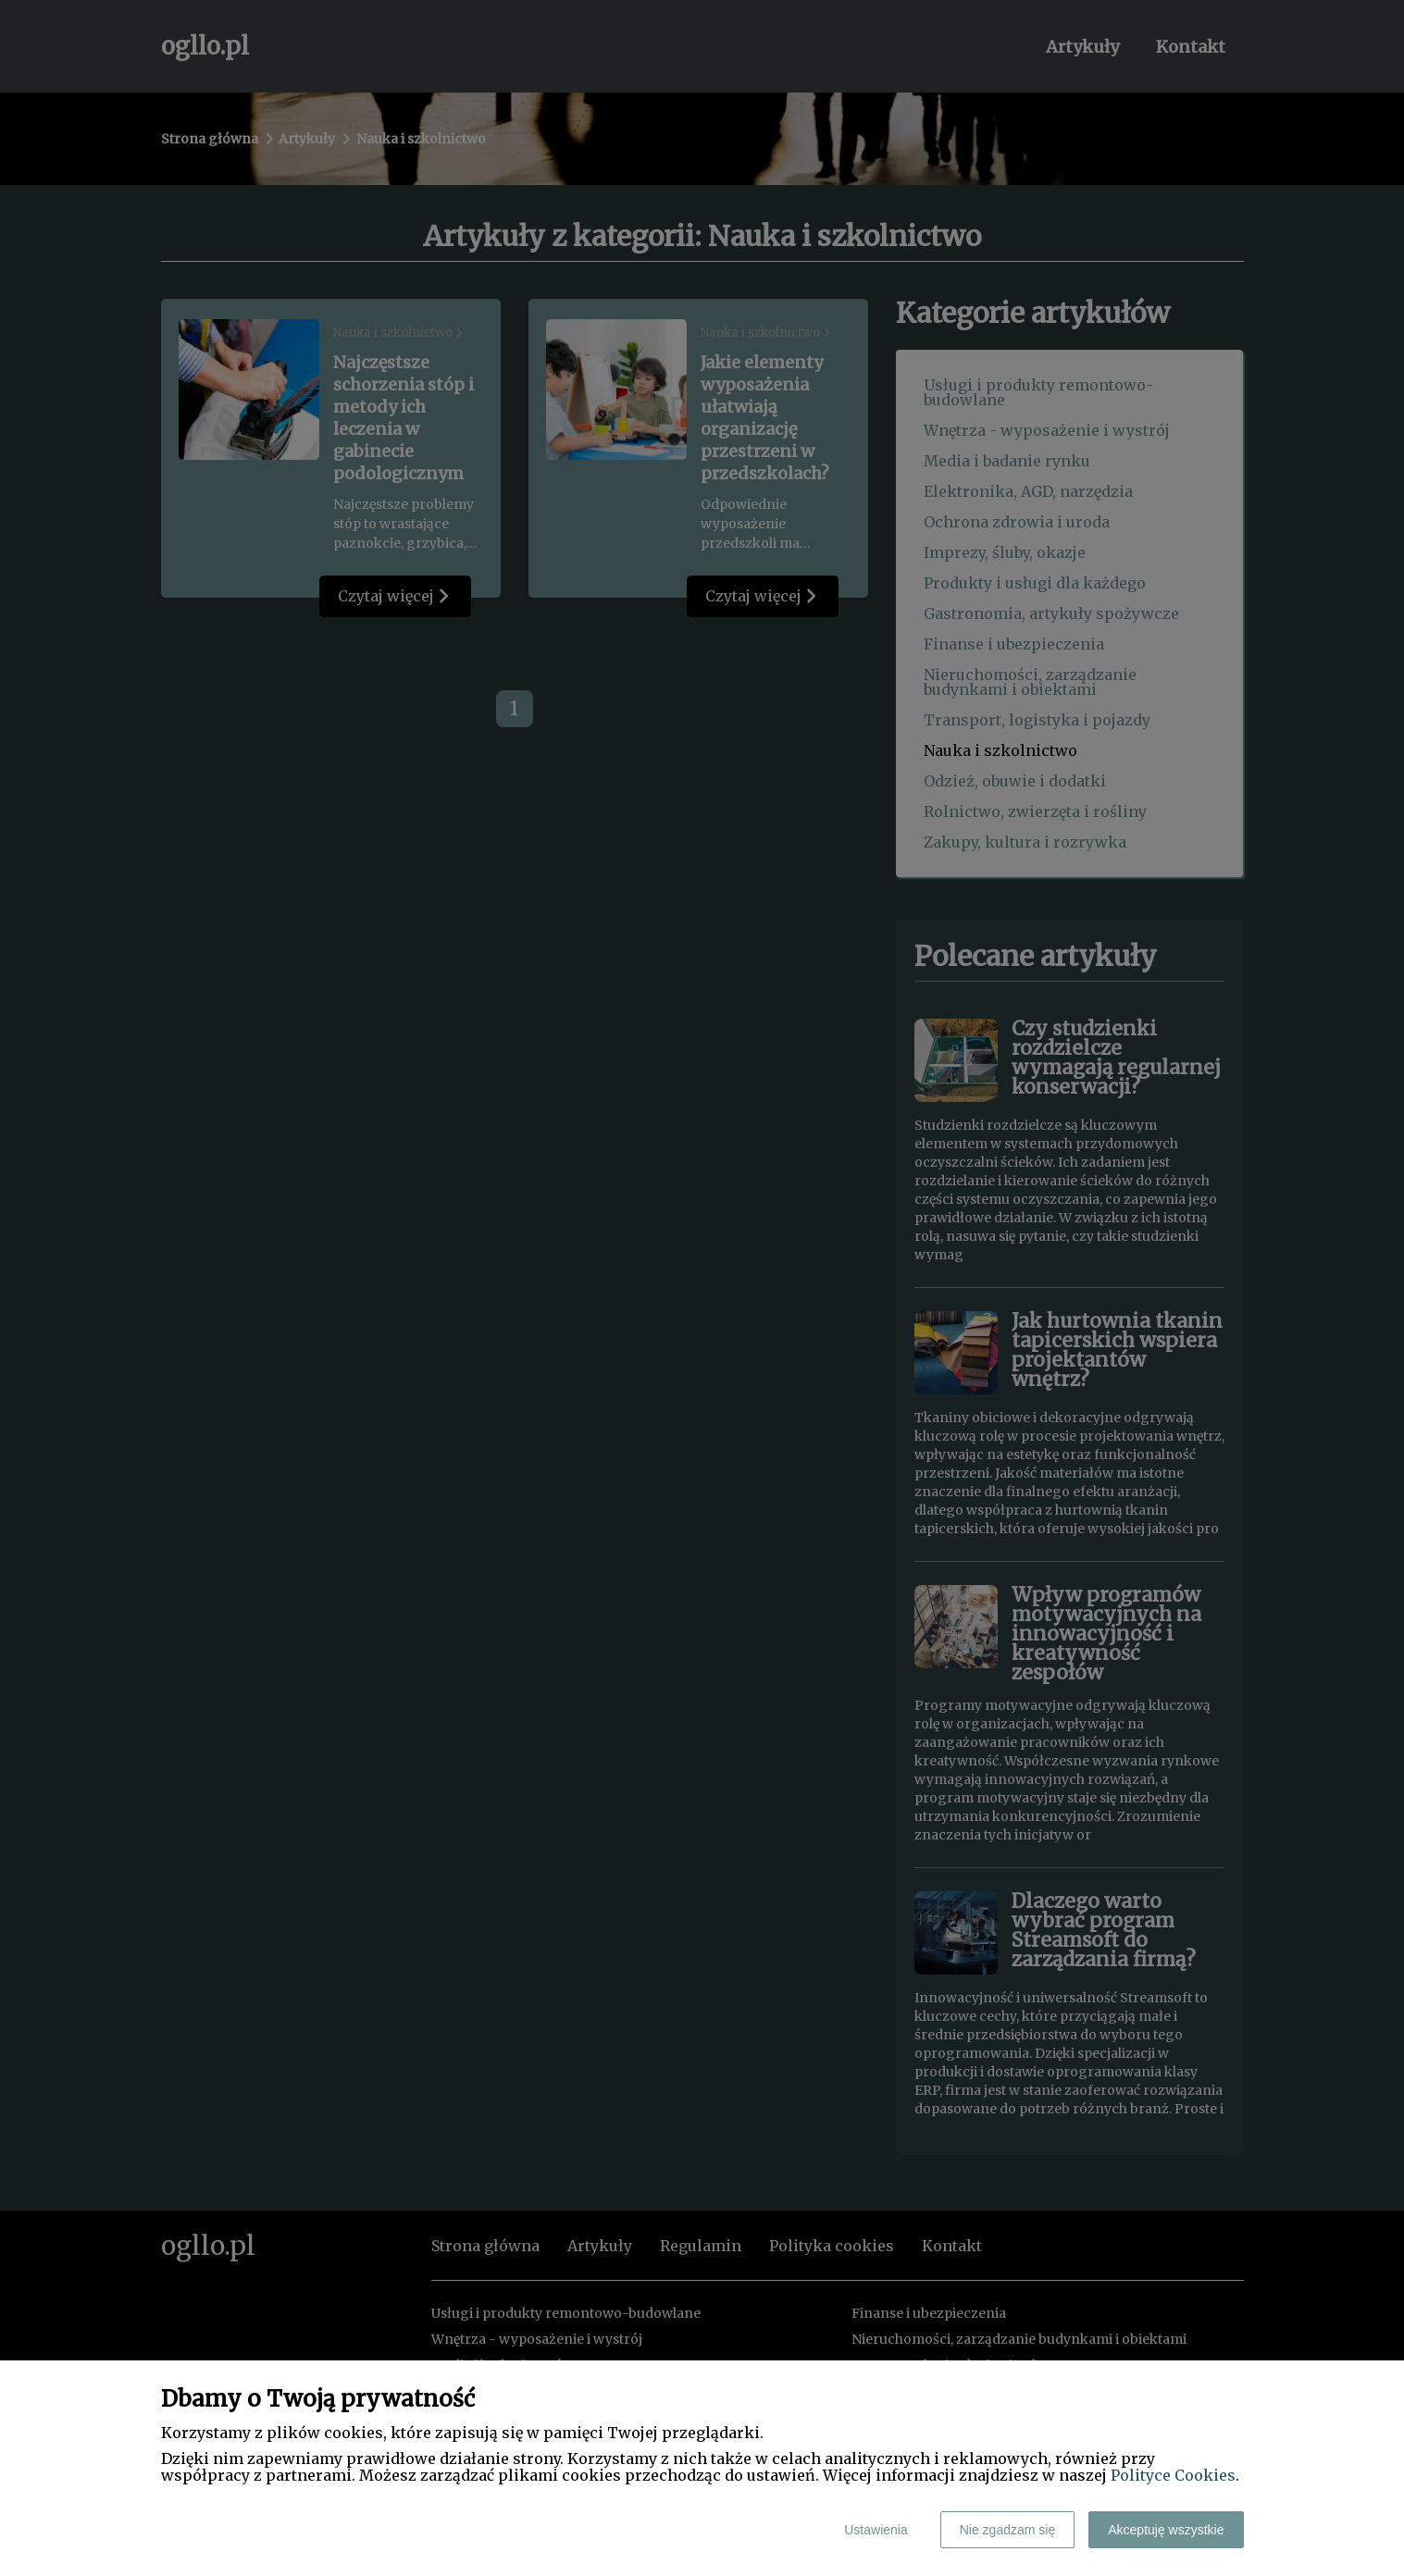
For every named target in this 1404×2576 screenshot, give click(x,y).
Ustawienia (875, 2529)
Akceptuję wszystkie (1166, 2529)
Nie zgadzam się (1008, 2529)
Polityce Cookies (1173, 2475)
